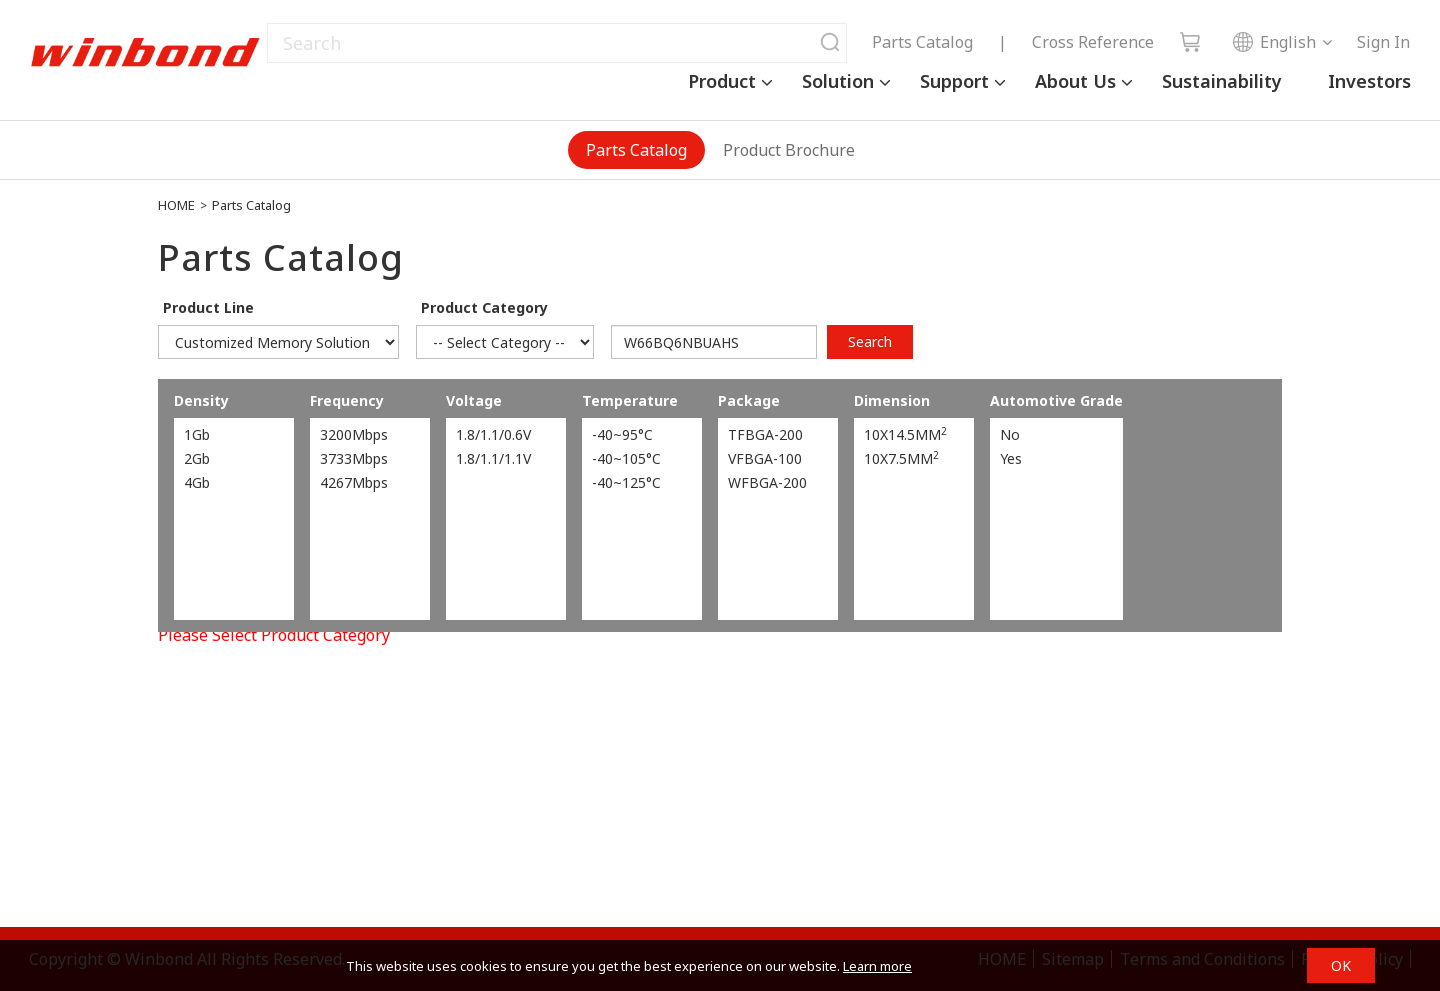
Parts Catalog (922, 42)
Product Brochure (789, 150)
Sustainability (1222, 81)
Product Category (484, 307)
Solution (838, 81)
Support (954, 81)
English (1274, 42)
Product (722, 81)
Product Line (208, 307)
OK (1341, 965)
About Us (1075, 81)
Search (870, 341)
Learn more (877, 966)
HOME (176, 205)
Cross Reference (1093, 42)
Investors (1369, 81)
